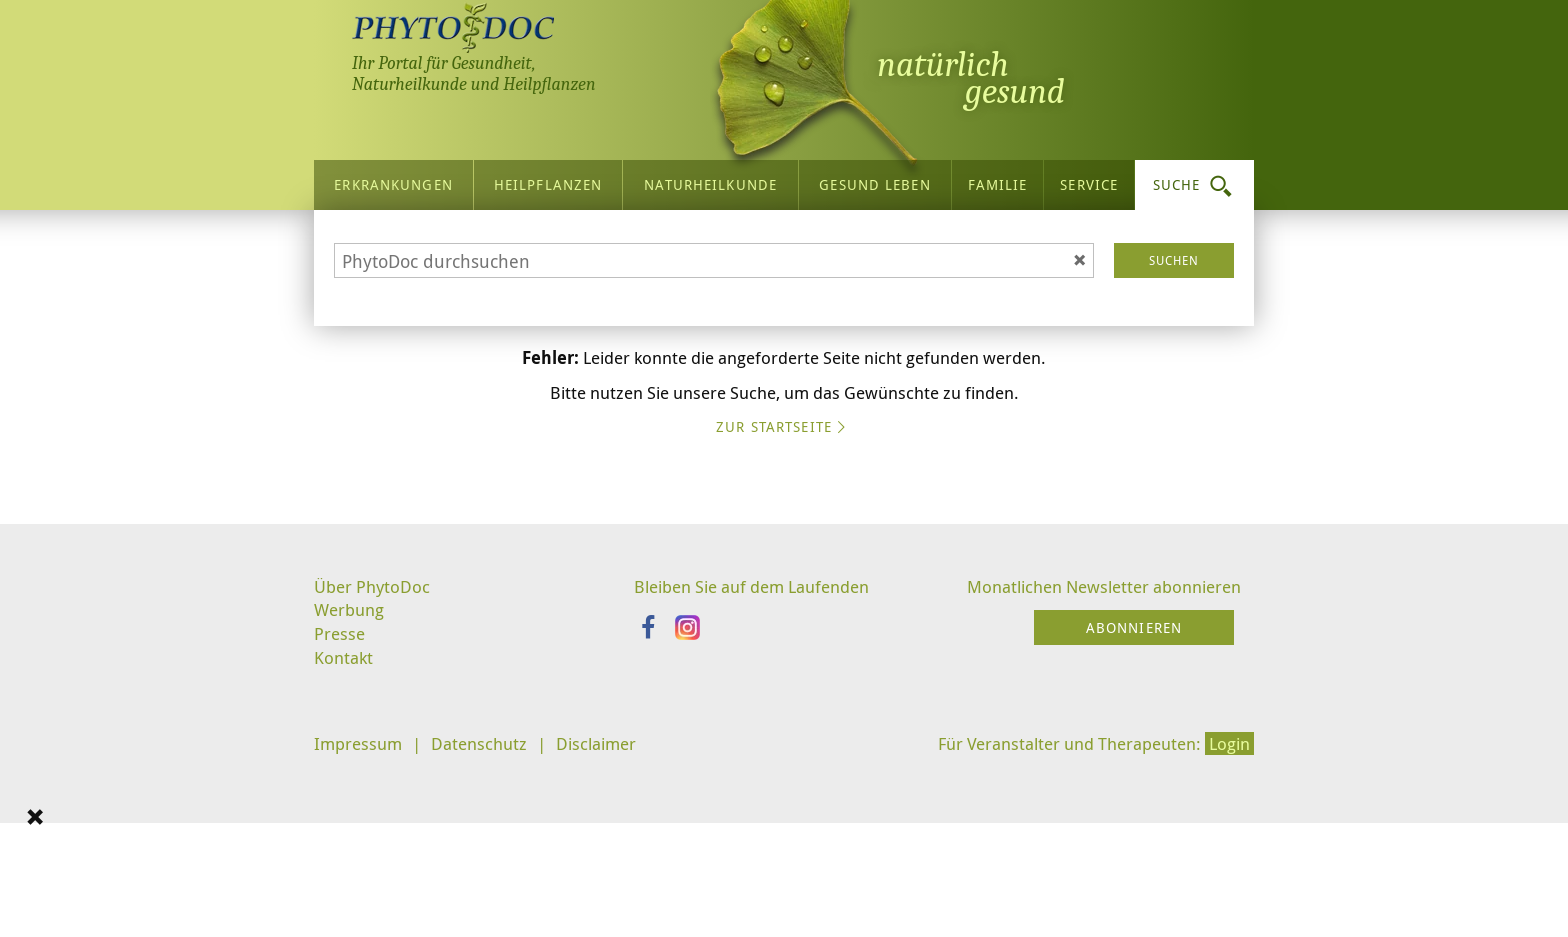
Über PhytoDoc (375, 768)
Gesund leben (874, 179)
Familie (998, 179)
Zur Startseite (784, 612)
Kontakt (345, 844)
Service (1089, 179)
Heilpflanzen (548, 179)
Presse (340, 819)
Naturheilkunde (710, 179)
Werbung (351, 793)
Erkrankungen (393, 179)
